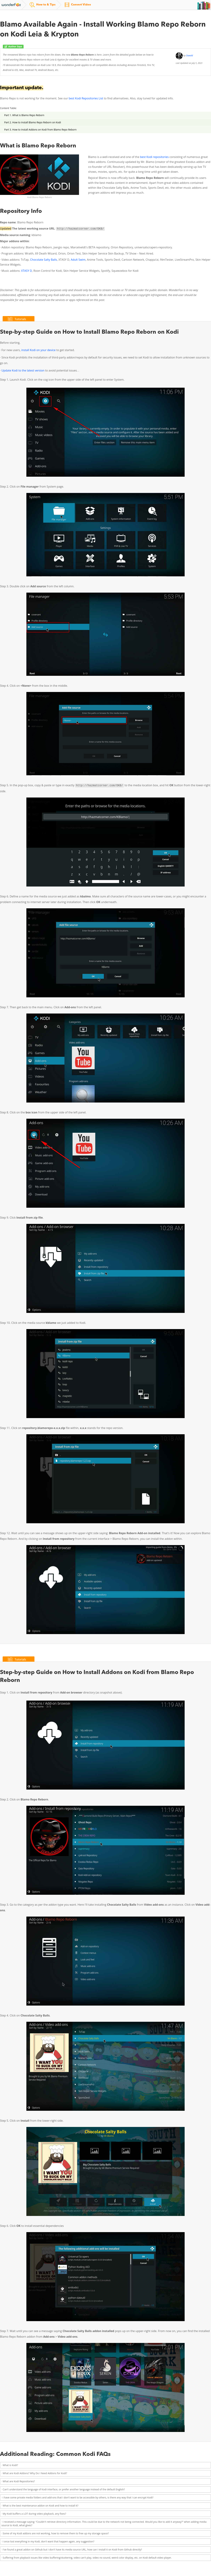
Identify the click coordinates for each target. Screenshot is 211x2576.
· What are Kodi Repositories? (18, 2481)
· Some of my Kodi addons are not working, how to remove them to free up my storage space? (55, 2533)
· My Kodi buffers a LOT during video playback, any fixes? (33, 2513)
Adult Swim (78, 260)
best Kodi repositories (154, 157)
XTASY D (26, 271)
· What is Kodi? (9, 2465)
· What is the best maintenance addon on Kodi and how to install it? (39, 2505)
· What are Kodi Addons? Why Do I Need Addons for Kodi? (34, 2473)
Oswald (189, 55)
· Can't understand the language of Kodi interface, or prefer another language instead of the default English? (63, 2489)
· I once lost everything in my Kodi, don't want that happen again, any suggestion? (47, 2541)
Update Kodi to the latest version (22, 370)
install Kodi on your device (38, 350)
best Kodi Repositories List (86, 98)
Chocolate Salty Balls (43, 260)
